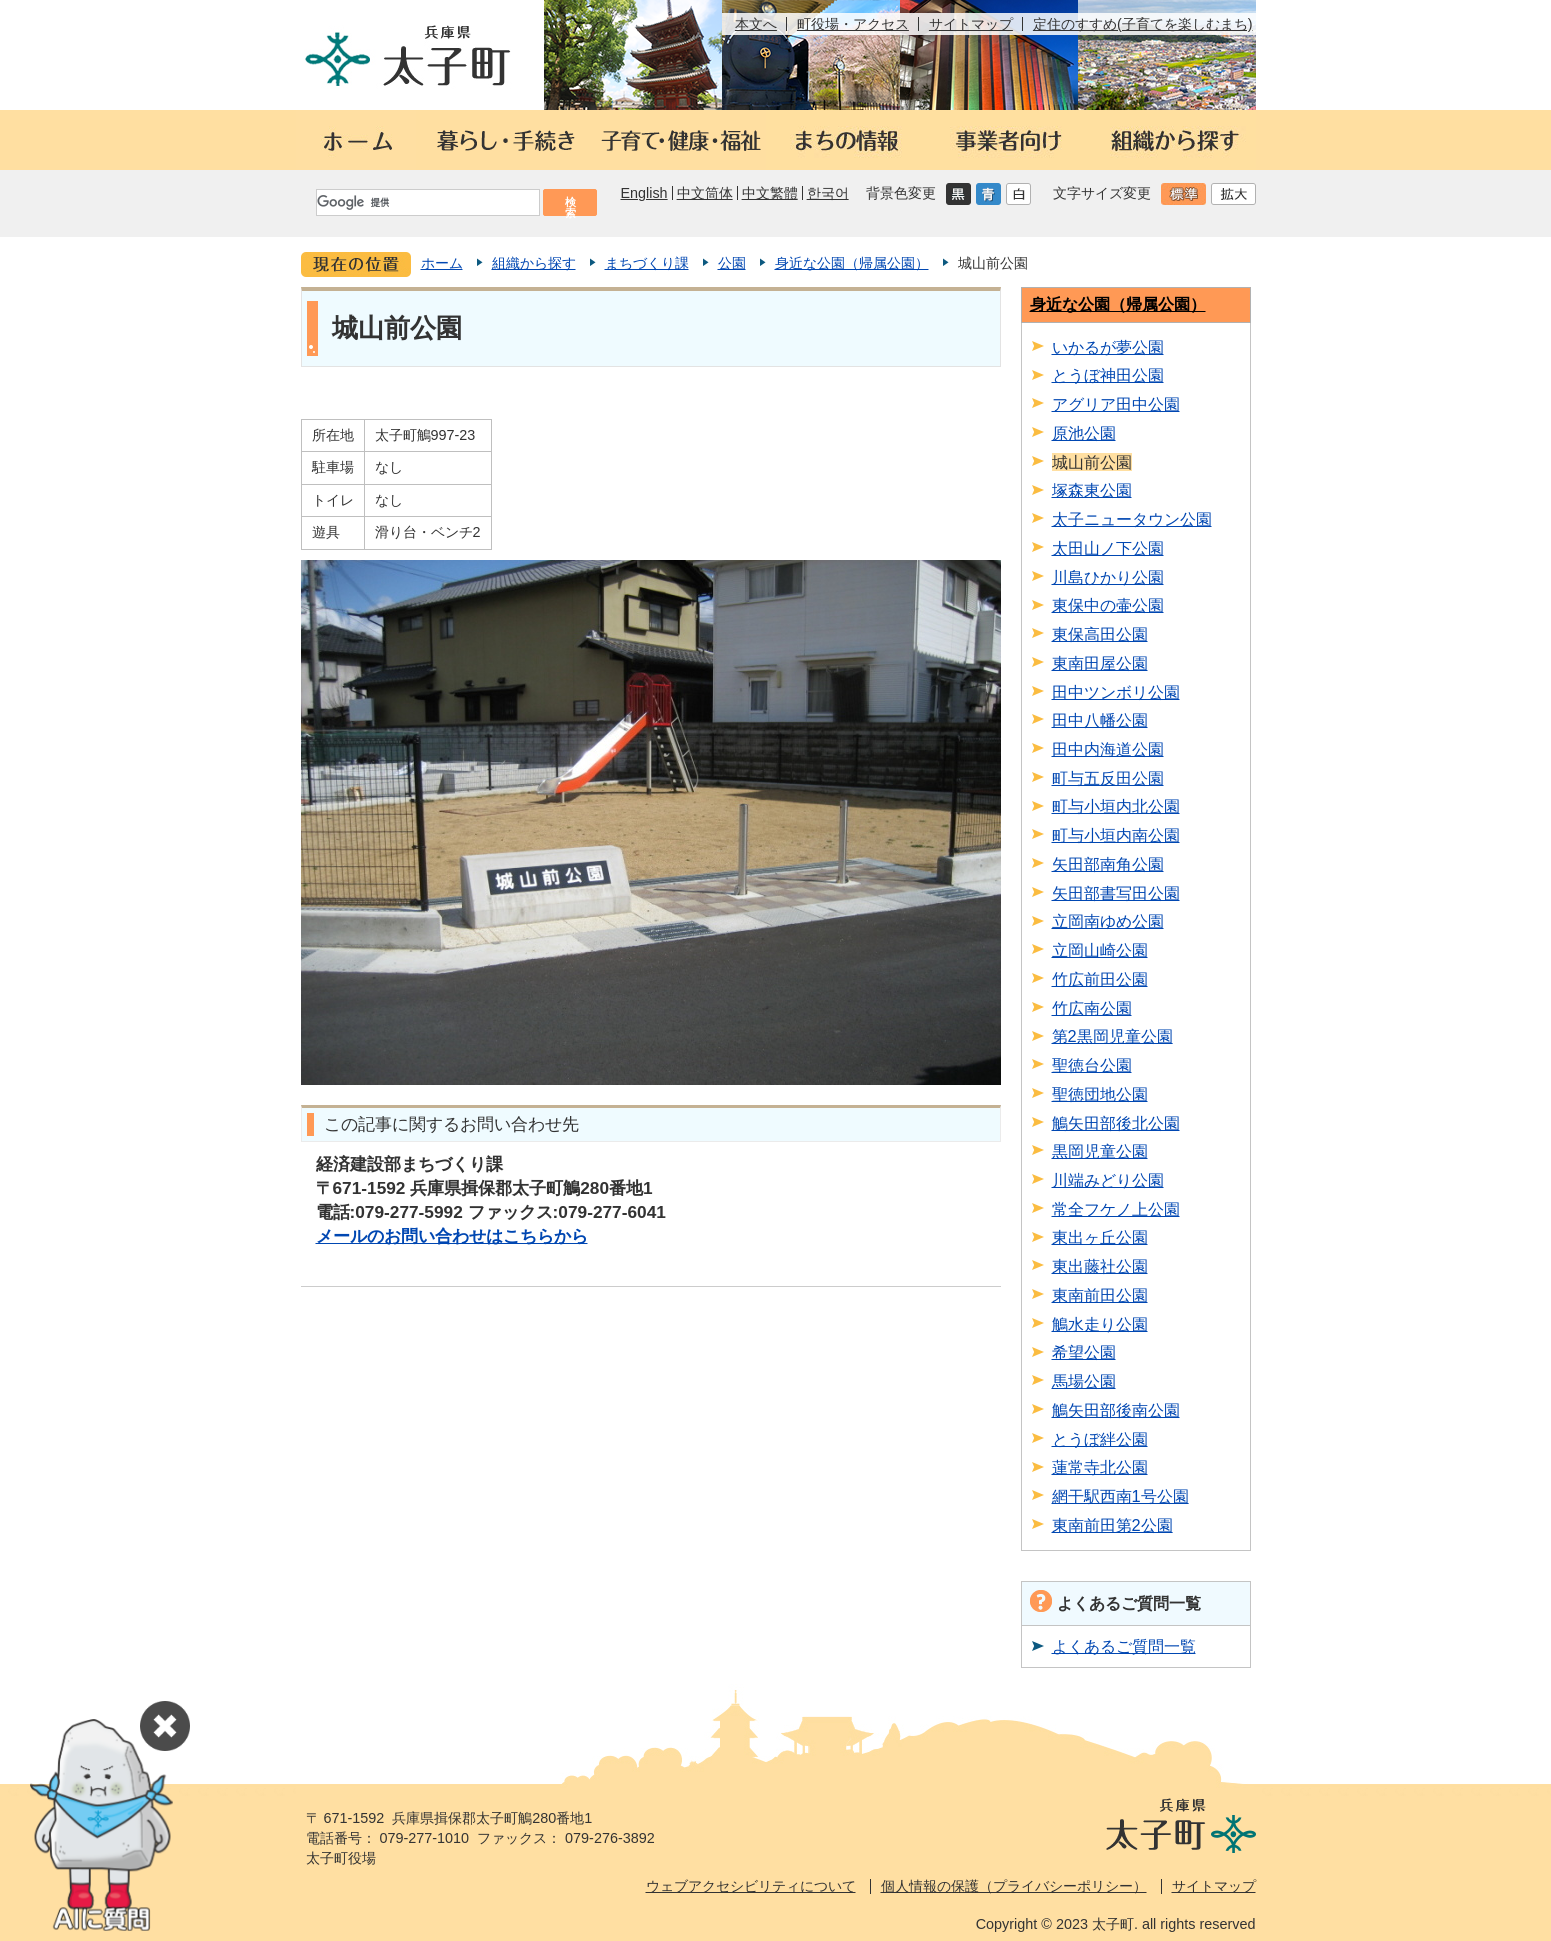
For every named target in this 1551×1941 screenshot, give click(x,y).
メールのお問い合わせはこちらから (452, 1236)
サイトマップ (971, 24)
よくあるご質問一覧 (1124, 1646)
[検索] (427, 202)
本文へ (756, 24)
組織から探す (534, 263)
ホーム (442, 263)
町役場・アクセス (853, 24)
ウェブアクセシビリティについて (751, 1886)
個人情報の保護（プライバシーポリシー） (1014, 1886)
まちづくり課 (647, 263)
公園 (732, 263)
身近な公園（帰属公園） (852, 263)
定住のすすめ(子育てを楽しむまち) (1143, 24)
